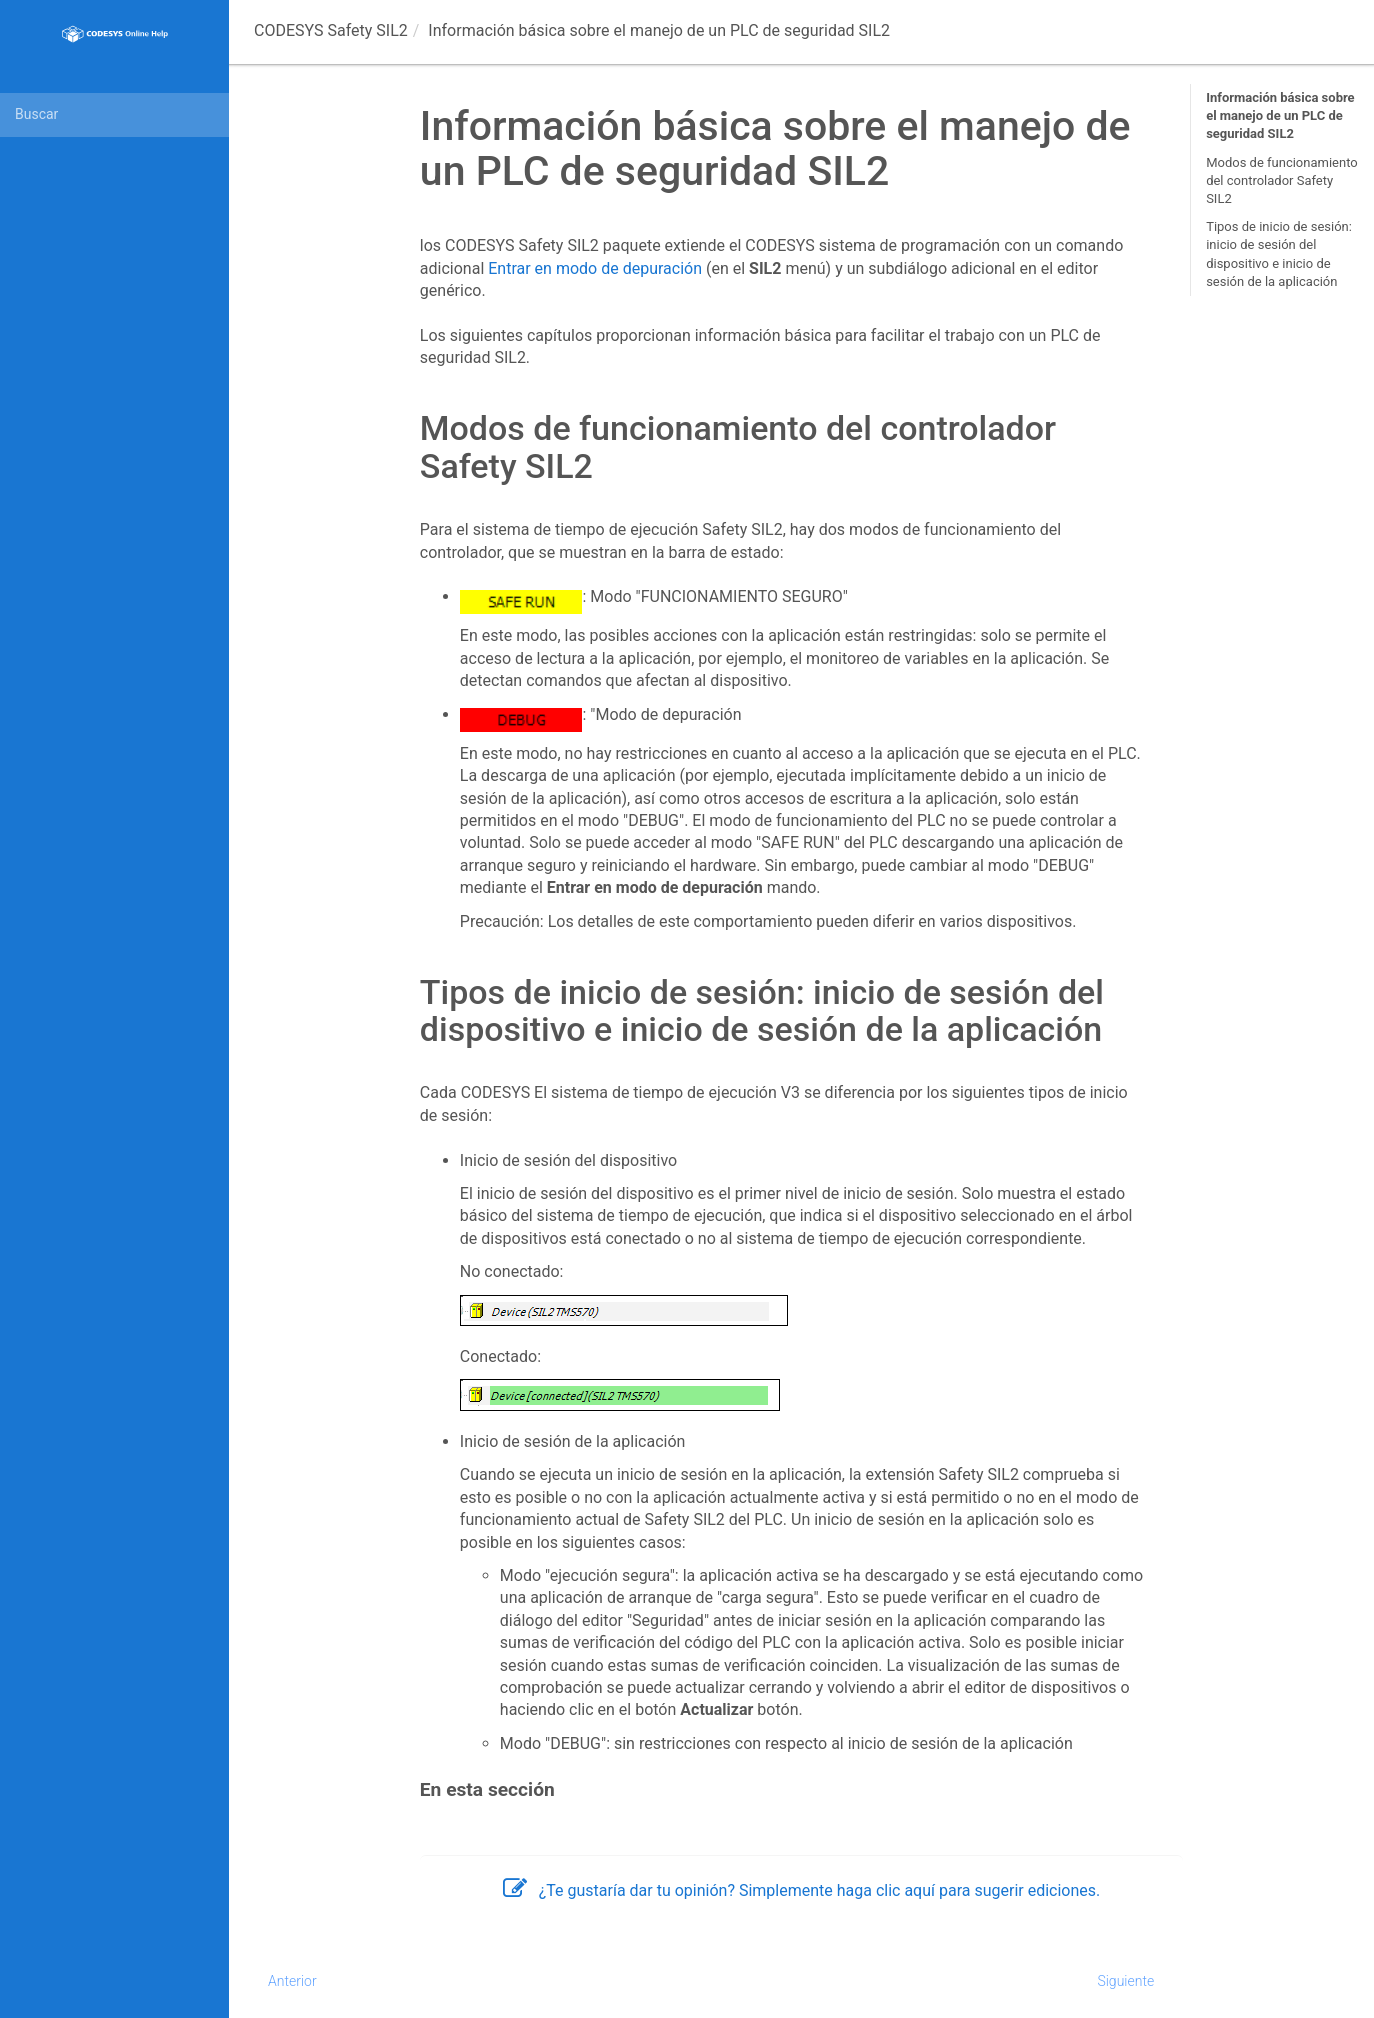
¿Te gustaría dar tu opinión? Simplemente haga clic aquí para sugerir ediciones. (802, 1890)
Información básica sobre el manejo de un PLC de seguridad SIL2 (1280, 115)
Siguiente (1125, 1981)
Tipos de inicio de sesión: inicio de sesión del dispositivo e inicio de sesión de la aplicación (1279, 254)
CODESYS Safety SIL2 (331, 30)
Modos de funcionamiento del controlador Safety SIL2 (1282, 180)
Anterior (292, 1981)
